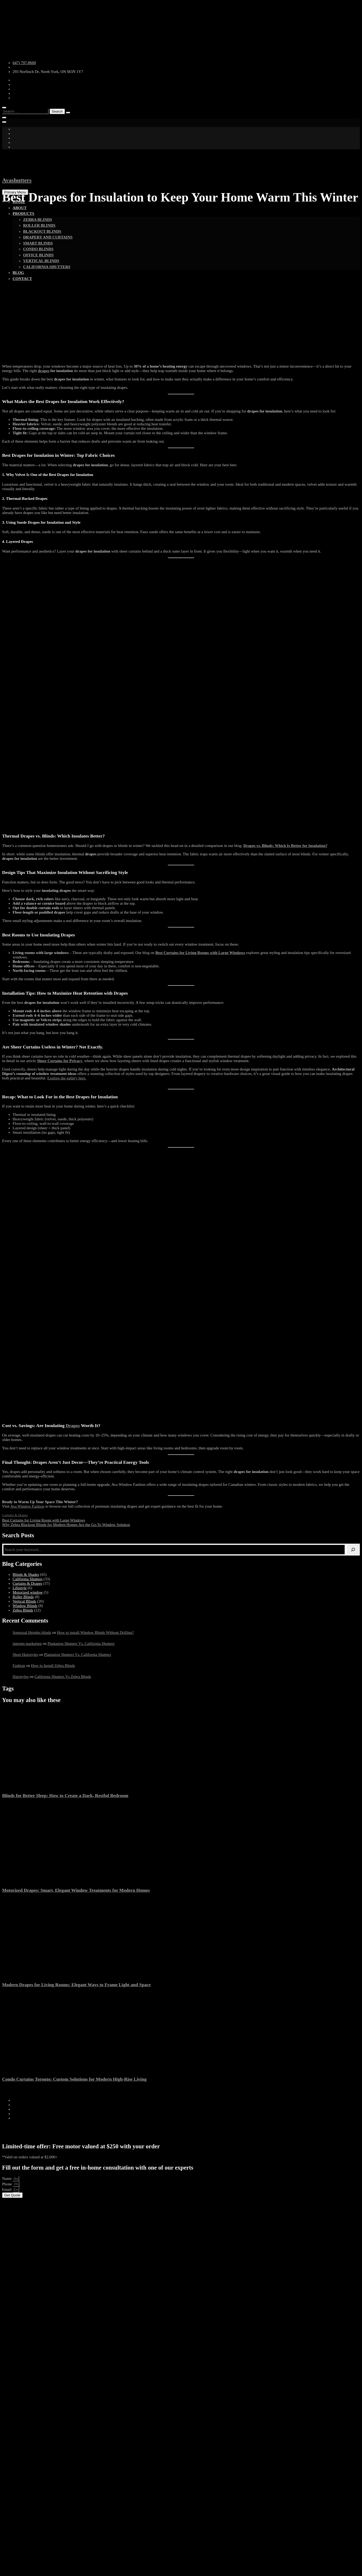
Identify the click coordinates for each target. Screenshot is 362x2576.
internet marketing (27, 1643)
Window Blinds (25, 1606)
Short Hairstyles (25, 1654)
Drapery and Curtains (48, 237)
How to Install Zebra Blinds (53, 1665)
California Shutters (28, 1579)
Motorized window (28, 1592)
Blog (18, 273)
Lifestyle (20, 1588)
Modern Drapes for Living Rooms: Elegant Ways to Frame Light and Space (76, 1984)
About (20, 208)
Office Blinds (38, 255)
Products (23, 213)
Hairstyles (21, 1676)
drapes (43, 371)
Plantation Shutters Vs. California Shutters (81, 1643)
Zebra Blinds (37, 220)
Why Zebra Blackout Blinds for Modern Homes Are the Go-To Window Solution (66, 1525)
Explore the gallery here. (66, 1078)
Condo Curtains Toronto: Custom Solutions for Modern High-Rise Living (74, 2079)
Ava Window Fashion (27, 1506)
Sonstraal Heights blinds (32, 1632)
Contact (22, 279)
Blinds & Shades (26, 1574)
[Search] (353, 1549)
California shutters (46, 267)
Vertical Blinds (24, 1601)
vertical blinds (41, 261)
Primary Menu (15, 192)
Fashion (19, 1665)
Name (7, 2178)
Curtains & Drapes (15, 1515)
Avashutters (17, 180)
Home (19, 202)
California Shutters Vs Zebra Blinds (62, 1676)
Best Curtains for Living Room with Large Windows (43, 1520)
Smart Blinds (38, 243)
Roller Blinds (39, 225)
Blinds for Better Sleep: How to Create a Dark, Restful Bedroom (65, 1795)
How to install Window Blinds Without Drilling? (95, 1632)
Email (7, 2189)
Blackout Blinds (42, 231)
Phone (7, 2184)
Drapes (73, 1425)
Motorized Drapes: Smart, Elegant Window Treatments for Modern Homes (76, 1890)
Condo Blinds (38, 249)
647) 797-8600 (24, 63)
